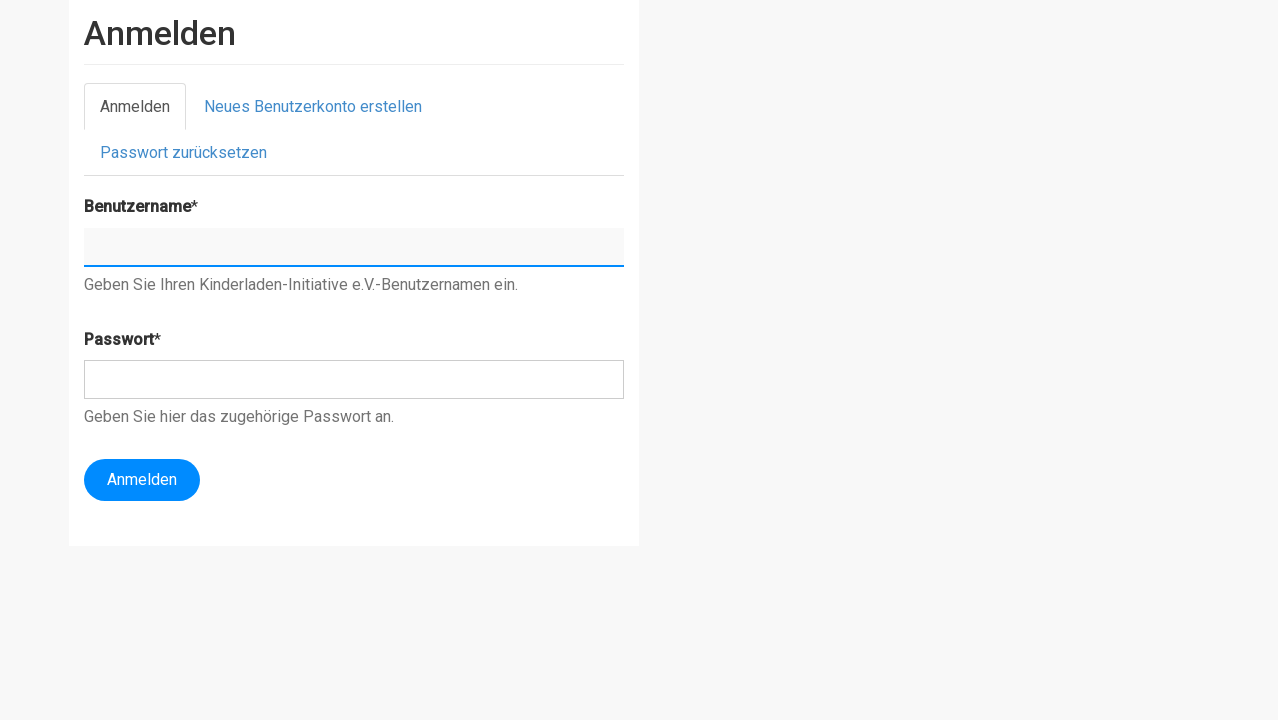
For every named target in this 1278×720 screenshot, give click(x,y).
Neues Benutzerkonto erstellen (313, 106)
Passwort (119, 339)
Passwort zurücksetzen (183, 152)
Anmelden (143, 112)
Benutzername (137, 206)
